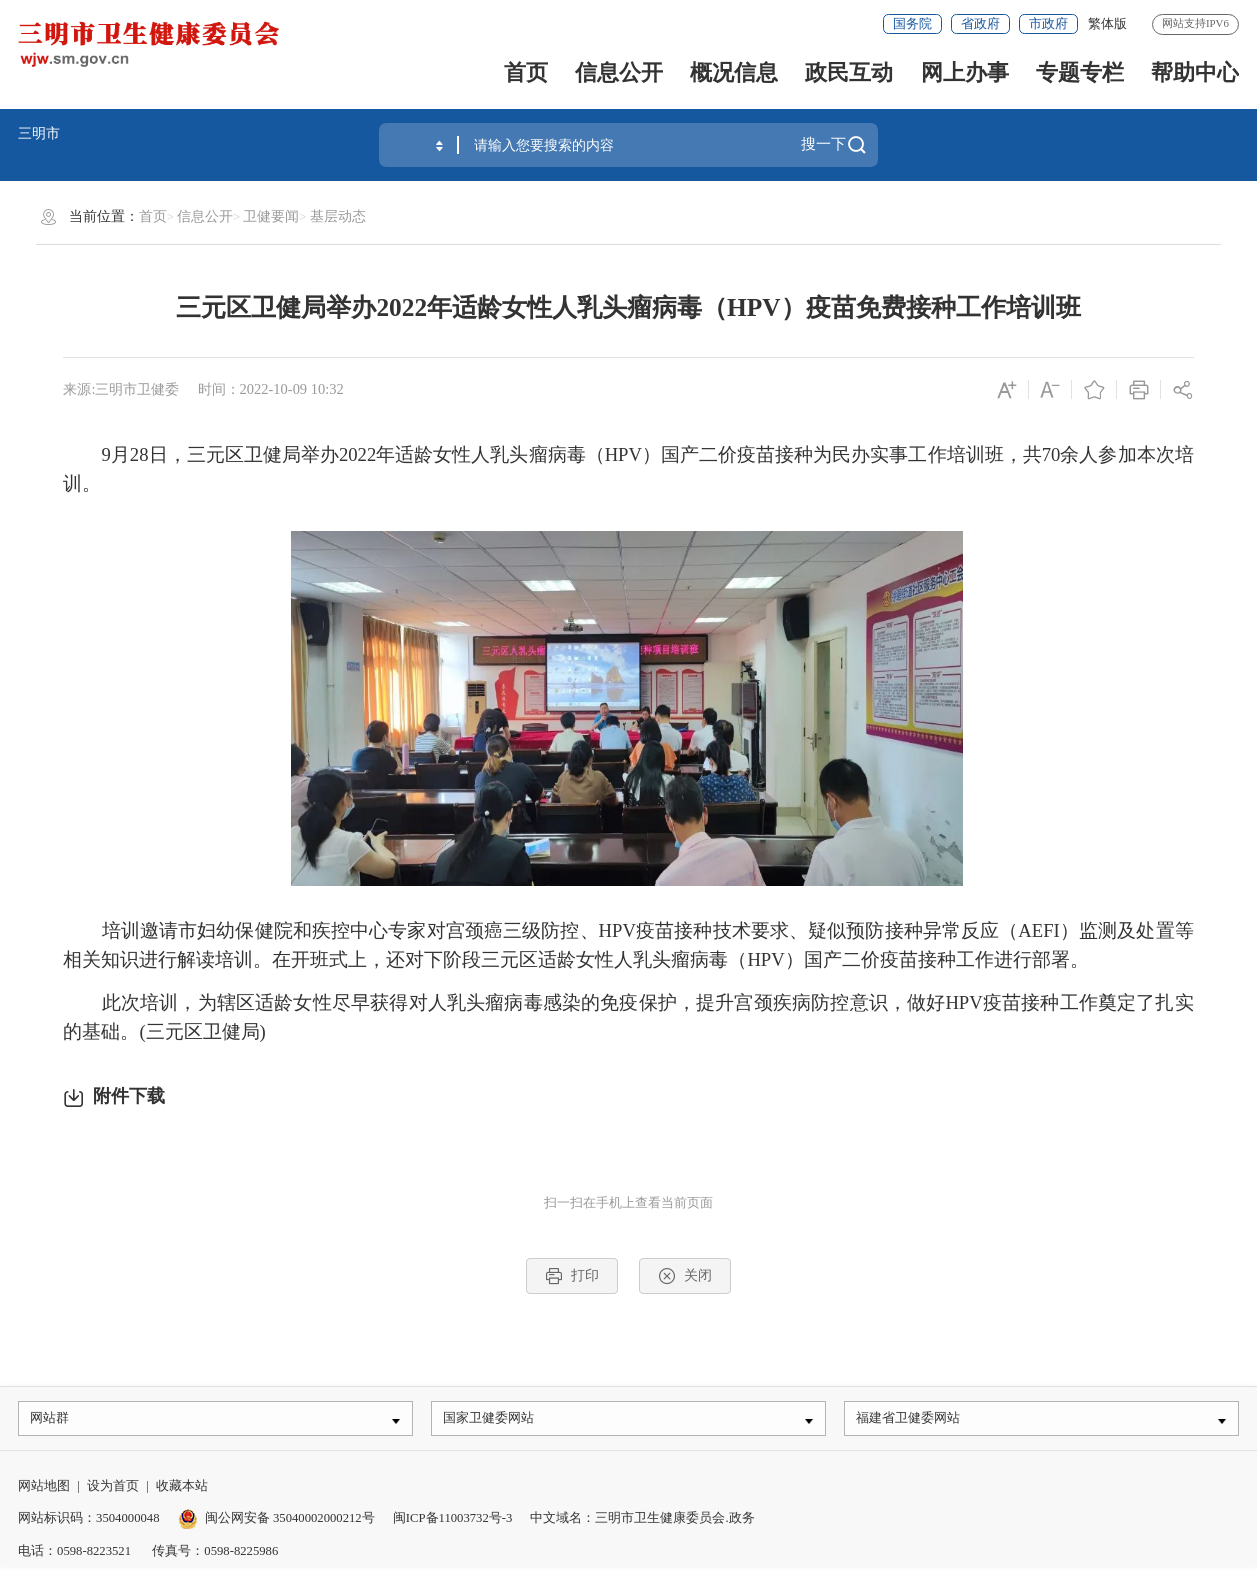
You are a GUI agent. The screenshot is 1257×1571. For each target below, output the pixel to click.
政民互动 (849, 73)
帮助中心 (1195, 73)
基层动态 (338, 216)
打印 (571, 1276)
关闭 (684, 1276)
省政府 (980, 24)
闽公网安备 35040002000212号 (290, 1522)
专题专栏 (1080, 73)
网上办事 (965, 73)
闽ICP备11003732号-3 (453, 1522)
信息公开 (619, 73)
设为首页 (113, 1489)
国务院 (912, 24)
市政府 (1048, 24)
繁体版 (1107, 24)
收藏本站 (182, 1489)
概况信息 (734, 73)
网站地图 (44, 1489)
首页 (526, 73)
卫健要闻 (271, 216)
